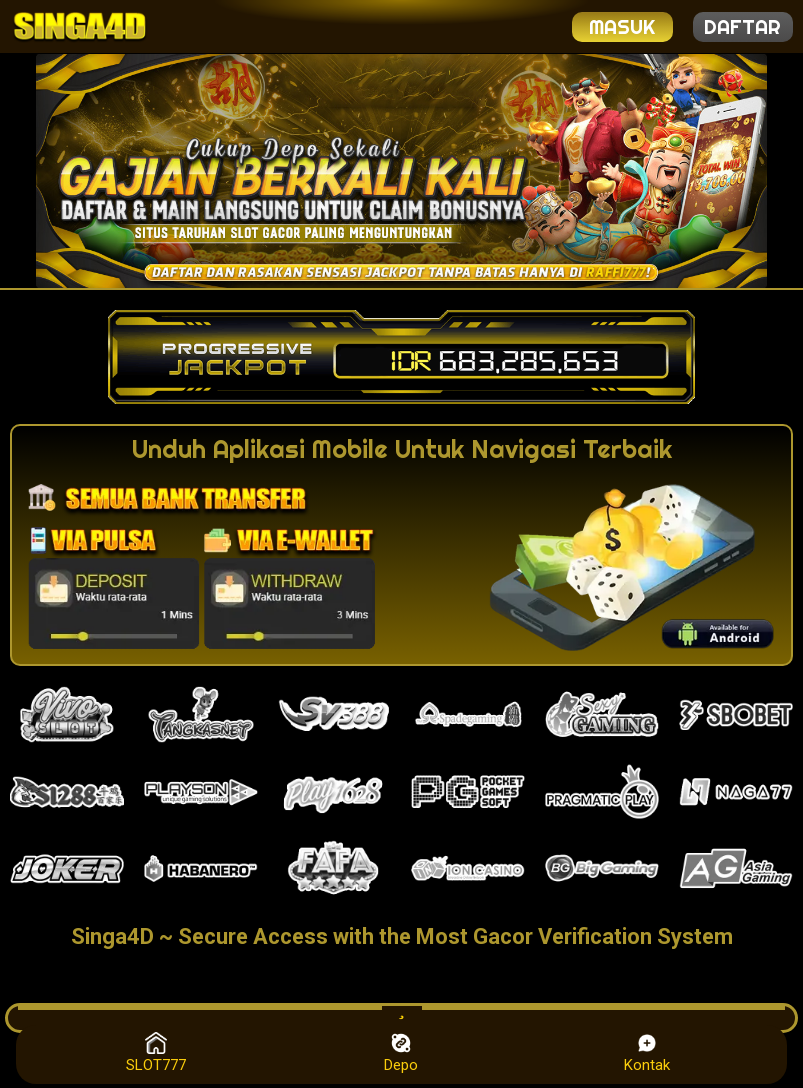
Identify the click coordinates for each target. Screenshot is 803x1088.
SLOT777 (156, 1053)
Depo (401, 1053)
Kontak (647, 1053)
